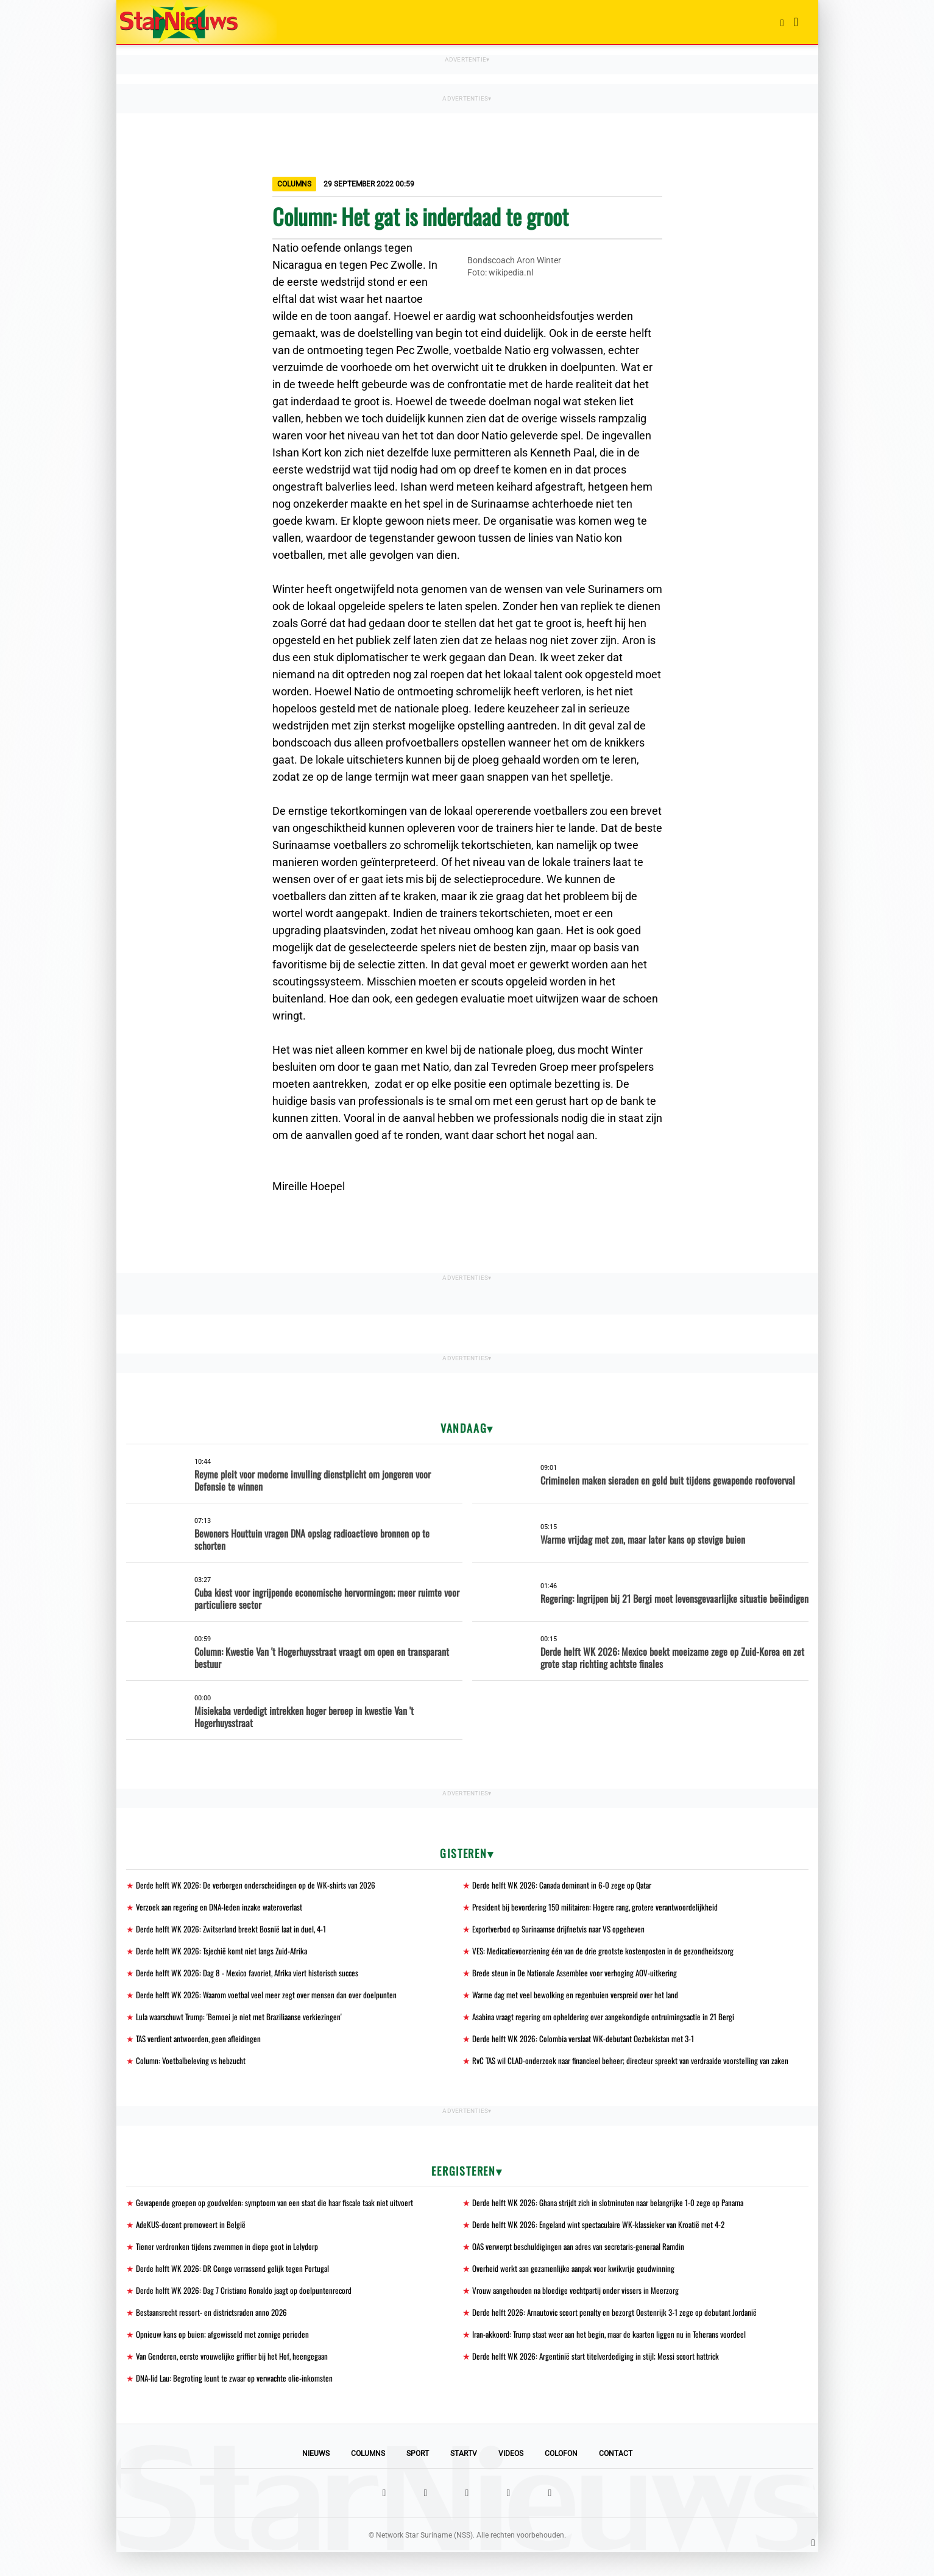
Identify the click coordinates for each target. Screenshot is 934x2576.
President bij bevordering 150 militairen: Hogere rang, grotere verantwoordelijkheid (600, 1907)
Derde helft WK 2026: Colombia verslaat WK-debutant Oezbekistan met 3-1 (587, 2043)
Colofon (561, 2477)
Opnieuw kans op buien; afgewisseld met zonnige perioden (224, 2356)
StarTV (463, 2477)
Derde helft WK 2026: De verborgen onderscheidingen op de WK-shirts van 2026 (259, 1885)
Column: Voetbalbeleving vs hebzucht (191, 2065)
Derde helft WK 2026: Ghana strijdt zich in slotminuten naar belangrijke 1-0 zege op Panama (613, 2221)
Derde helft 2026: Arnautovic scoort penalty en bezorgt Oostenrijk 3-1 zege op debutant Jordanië (619, 2333)
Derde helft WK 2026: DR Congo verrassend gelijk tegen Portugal (235, 2288)
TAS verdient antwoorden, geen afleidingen (201, 2043)
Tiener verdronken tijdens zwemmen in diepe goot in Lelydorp (229, 2266)
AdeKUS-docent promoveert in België (193, 2243)
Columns (368, 2477)
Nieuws (316, 2477)
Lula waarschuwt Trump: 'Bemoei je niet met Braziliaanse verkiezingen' (244, 2020)
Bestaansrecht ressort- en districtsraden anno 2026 (215, 2333)
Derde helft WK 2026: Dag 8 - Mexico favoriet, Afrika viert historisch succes (252, 1975)
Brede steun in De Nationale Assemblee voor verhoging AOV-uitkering (577, 1975)
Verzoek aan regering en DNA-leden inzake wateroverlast (222, 1907)
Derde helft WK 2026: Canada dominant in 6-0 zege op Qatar (565, 1885)
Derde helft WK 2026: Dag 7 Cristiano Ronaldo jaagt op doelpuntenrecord (247, 2311)
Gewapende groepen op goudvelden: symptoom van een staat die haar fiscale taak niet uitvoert (279, 2221)
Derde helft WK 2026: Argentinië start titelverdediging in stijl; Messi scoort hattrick (599, 2378)
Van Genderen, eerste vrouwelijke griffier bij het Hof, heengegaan (235, 2378)
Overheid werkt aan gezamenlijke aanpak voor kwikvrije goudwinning (577, 2288)
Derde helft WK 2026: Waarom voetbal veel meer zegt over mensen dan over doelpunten (270, 1998)
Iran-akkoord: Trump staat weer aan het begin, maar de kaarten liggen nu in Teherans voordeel (616, 2356)
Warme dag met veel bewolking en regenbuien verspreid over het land (578, 1998)
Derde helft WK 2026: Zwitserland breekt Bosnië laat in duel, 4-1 (234, 1930)
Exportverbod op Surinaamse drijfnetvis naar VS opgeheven (562, 1930)
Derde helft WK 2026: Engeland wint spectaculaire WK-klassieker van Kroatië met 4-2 (603, 2243)
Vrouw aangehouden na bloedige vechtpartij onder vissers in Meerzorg (578, 2311)
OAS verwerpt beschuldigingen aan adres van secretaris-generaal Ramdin (584, 2266)
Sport (417, 2477)
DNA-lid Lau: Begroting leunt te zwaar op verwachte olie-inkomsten (237, 2401)
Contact (615, 2477)
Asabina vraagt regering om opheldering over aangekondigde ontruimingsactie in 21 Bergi (609, 2020)
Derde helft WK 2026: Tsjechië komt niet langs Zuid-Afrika (225, 1952)
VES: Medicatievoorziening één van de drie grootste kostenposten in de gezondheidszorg (605, 1952)
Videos (510, 2477)
